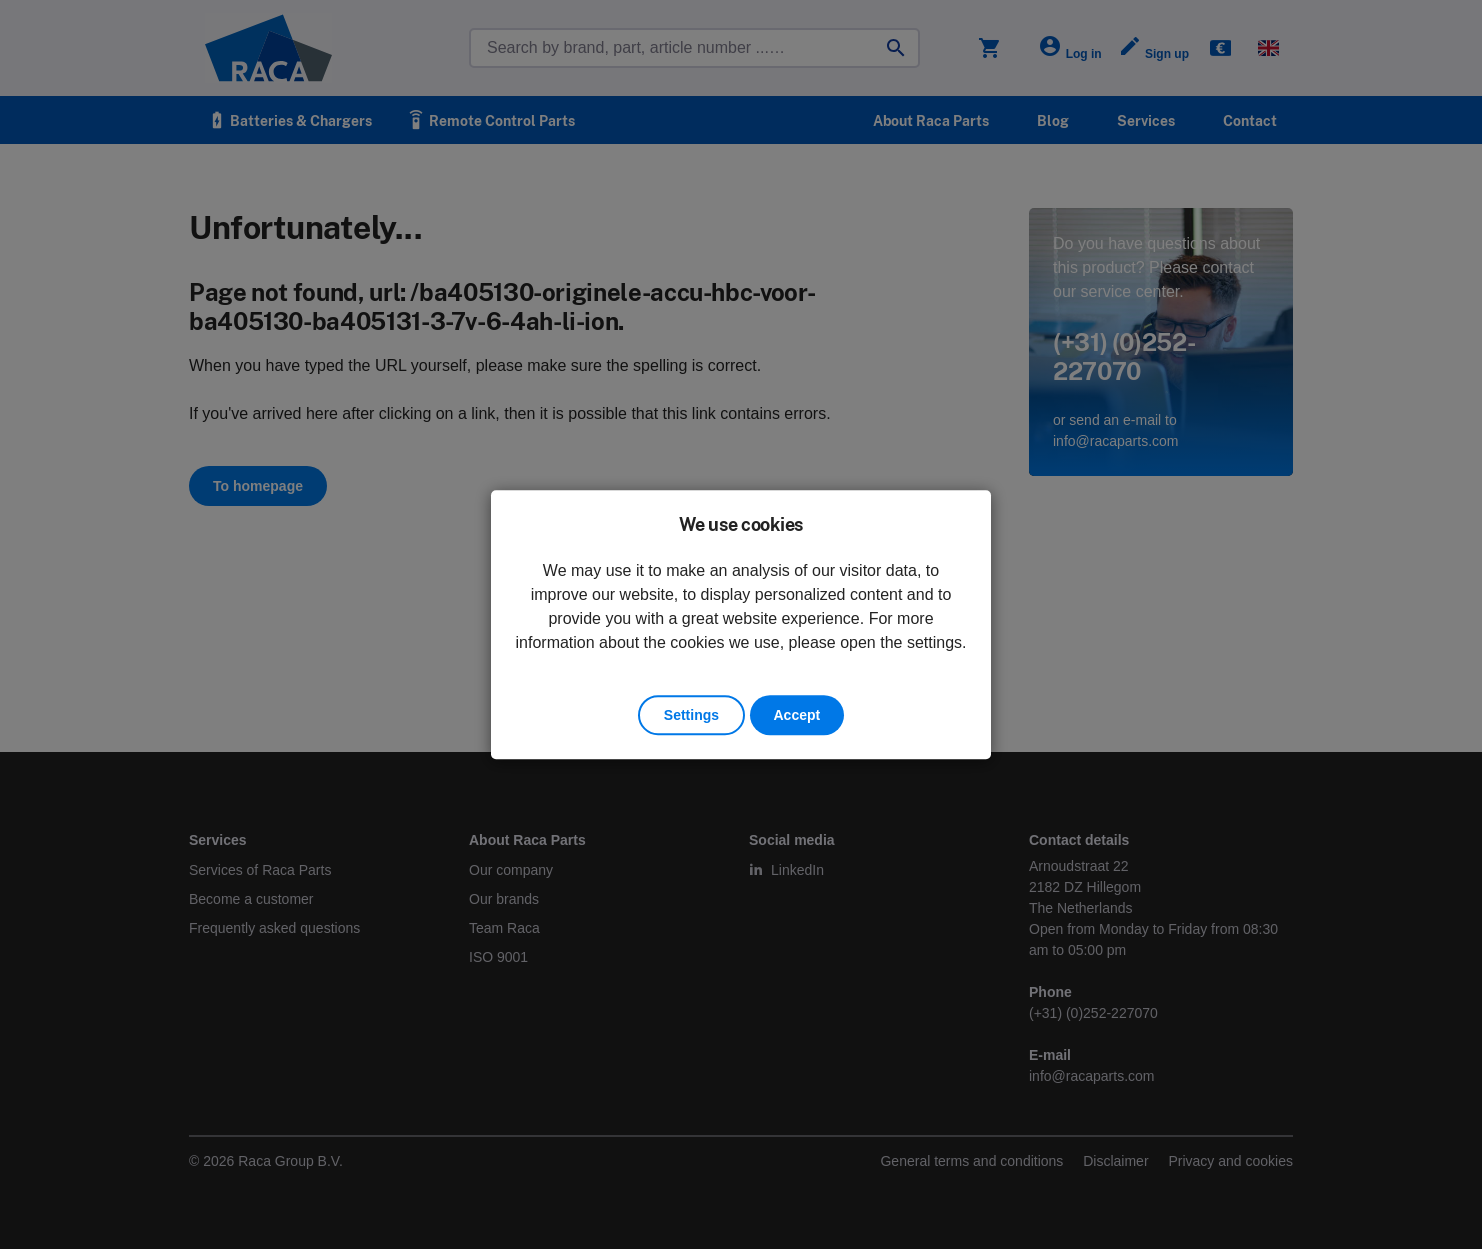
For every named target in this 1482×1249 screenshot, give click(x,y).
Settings (691, 715)
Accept (797, 715)
